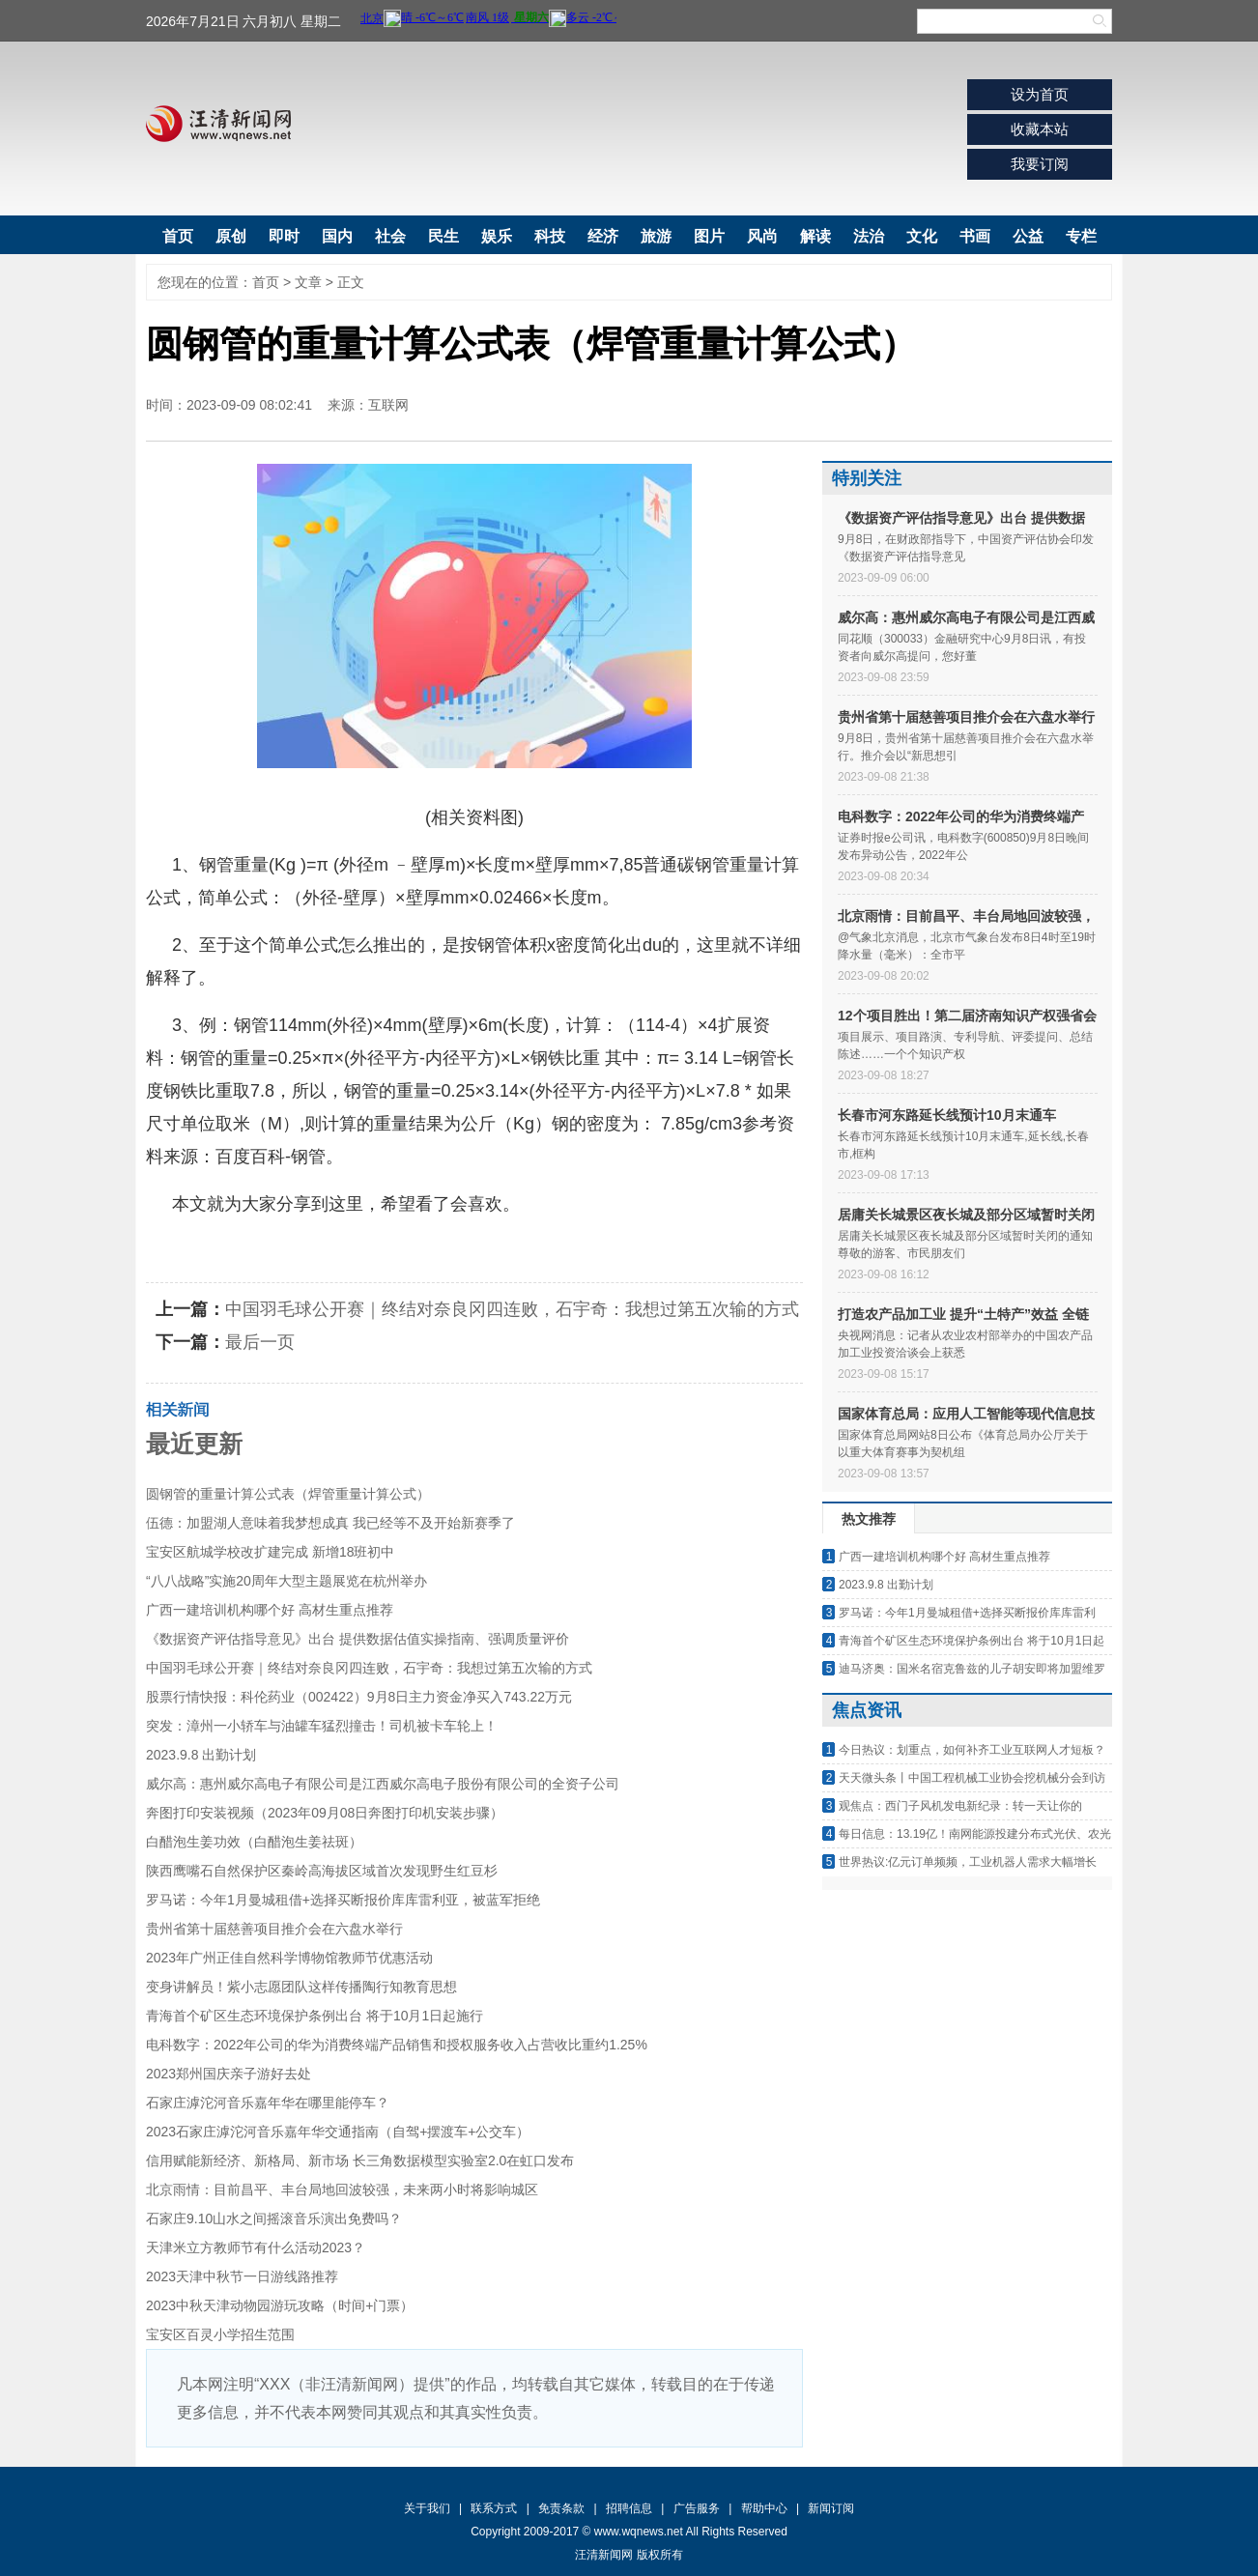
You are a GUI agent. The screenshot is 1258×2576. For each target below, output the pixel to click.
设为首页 (1040, 94)
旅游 (656, 236)
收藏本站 (1040, 129)
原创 (230, 236)
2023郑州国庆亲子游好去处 (228, 2073)
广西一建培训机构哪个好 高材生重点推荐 (269, 1609)
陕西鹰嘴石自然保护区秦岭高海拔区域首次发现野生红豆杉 (322, 1870)
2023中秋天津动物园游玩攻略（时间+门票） (280, 2305)
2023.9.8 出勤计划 (201, 1754)
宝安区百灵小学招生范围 (220, 2334)
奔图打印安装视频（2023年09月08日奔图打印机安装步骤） (324, 1812)
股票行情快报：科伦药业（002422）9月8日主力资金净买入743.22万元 (359, 1696)
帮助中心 (764, 2508)
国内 (337, 236)
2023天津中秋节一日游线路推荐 (242, 2276)
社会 (390, 236)
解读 (815, 236)
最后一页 (260, 1342)
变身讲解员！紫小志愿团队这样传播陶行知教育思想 (301, 1986)
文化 (921, 236)
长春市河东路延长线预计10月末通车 (947, 1115)
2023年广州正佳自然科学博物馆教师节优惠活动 (289, 1957)
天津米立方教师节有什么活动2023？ (255, 2247)
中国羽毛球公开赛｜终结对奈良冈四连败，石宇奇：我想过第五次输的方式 (512, 1309)
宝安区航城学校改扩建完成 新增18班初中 (270, 1552)
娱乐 (496, 236)
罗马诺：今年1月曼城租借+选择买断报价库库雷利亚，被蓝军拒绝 (343, 1899)
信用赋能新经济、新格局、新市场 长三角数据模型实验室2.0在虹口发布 (360, 2160)
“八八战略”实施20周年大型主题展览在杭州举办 (286, 1581)
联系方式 (494, 2508)
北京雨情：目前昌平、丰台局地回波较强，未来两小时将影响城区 (342, 2189)
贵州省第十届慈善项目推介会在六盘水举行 (274, 1928)
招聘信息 (629, 2508)
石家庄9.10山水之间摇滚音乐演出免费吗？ (274, 2218)
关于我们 (427, 2508)
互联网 (388, 405)
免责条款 (561, 2508)
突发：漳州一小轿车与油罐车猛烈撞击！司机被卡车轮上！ (322, 1725)
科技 (549, 236)
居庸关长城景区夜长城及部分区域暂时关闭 (966, 1214)
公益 (1028, 236)
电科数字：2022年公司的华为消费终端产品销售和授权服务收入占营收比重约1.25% (396, 2044)
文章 (308, 282)
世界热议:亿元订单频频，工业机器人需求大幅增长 (968, 1862)
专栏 (1081, 236)
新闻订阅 (831, 2508)
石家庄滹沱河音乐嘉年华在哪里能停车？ (267, 2102)
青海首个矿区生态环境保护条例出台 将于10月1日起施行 (314, 2015)
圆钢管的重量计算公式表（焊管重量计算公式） (288, 1494)
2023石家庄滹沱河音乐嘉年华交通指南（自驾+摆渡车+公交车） (338, 2131)
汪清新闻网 (218, 123)
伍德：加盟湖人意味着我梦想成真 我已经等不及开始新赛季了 (330, 1523)
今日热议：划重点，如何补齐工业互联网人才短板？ (972, 1750)
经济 (602, 236)
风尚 (762, 236)
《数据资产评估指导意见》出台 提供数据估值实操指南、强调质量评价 (357, 1638)
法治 (868, 236)
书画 (974, 236)
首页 (177, 236)
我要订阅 (1040, 164)
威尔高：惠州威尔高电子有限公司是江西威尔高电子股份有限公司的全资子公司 (382, 1783)
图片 (709, 236)
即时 (284, 236)
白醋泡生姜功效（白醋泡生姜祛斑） (254, 1841)
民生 (443, 236)
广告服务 (696, 2508)
